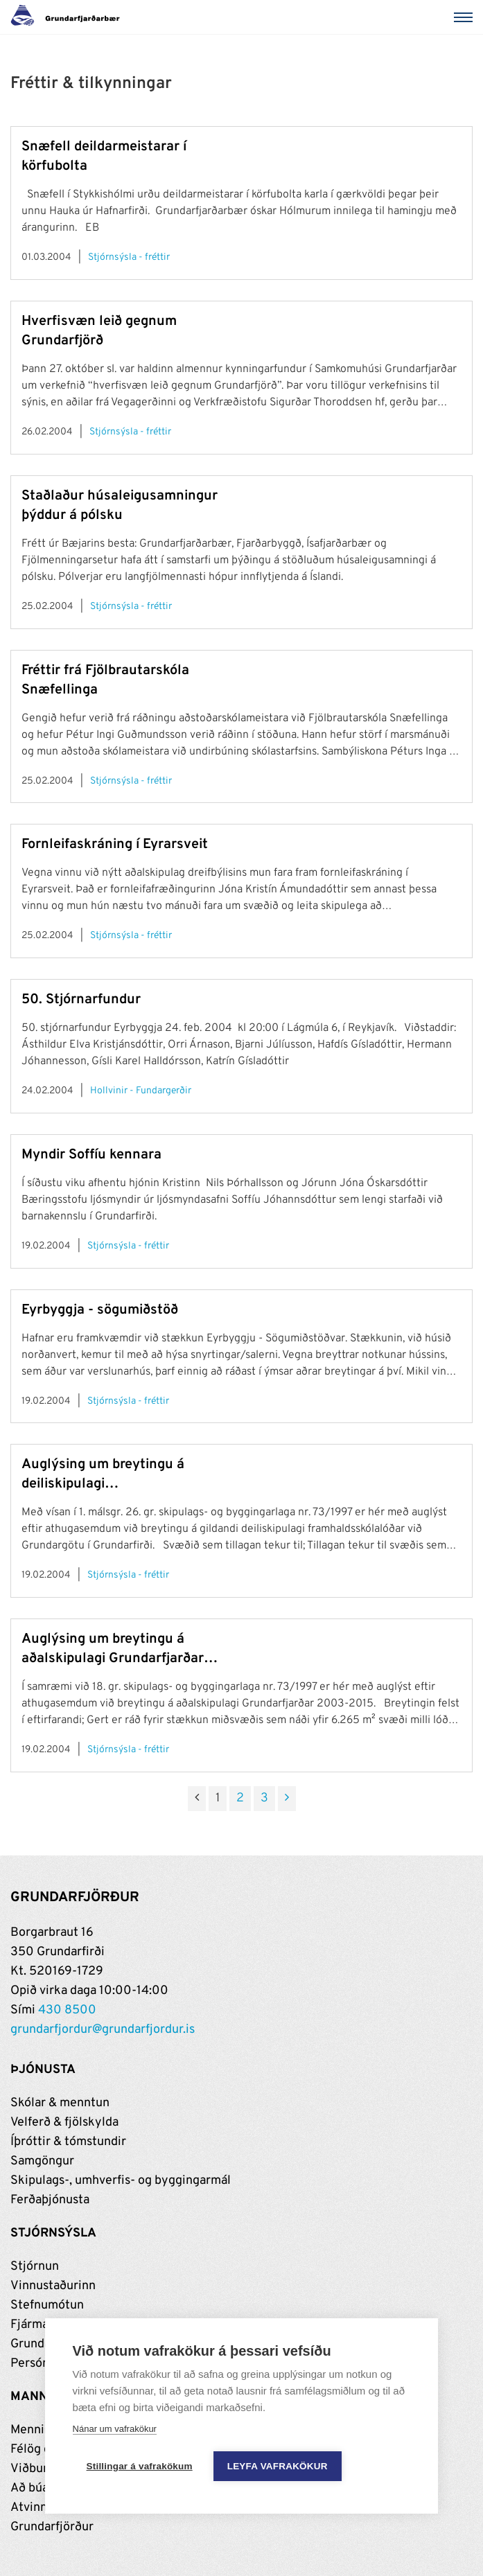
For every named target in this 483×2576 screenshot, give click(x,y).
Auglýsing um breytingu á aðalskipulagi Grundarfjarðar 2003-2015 (112, 1649)
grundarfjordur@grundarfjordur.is (102, 2030)
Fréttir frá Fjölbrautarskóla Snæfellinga (105, 680)
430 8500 (67, 2010)
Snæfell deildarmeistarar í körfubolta (103, 156)
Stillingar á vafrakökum (140, 2466)
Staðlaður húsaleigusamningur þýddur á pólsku (119, 505)
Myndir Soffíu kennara (91, 1155)
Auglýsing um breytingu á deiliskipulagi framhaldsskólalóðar (102, 1475)
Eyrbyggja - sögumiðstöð (99, 1310)
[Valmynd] (465, 17)
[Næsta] (287, 1798)
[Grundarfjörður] (69, 17)
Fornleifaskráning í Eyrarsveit (114, 845)
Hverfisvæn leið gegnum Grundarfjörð (99, 331)
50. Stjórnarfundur (81, 1000)
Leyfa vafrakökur (277, 2466)
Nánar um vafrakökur (115, 2429)
